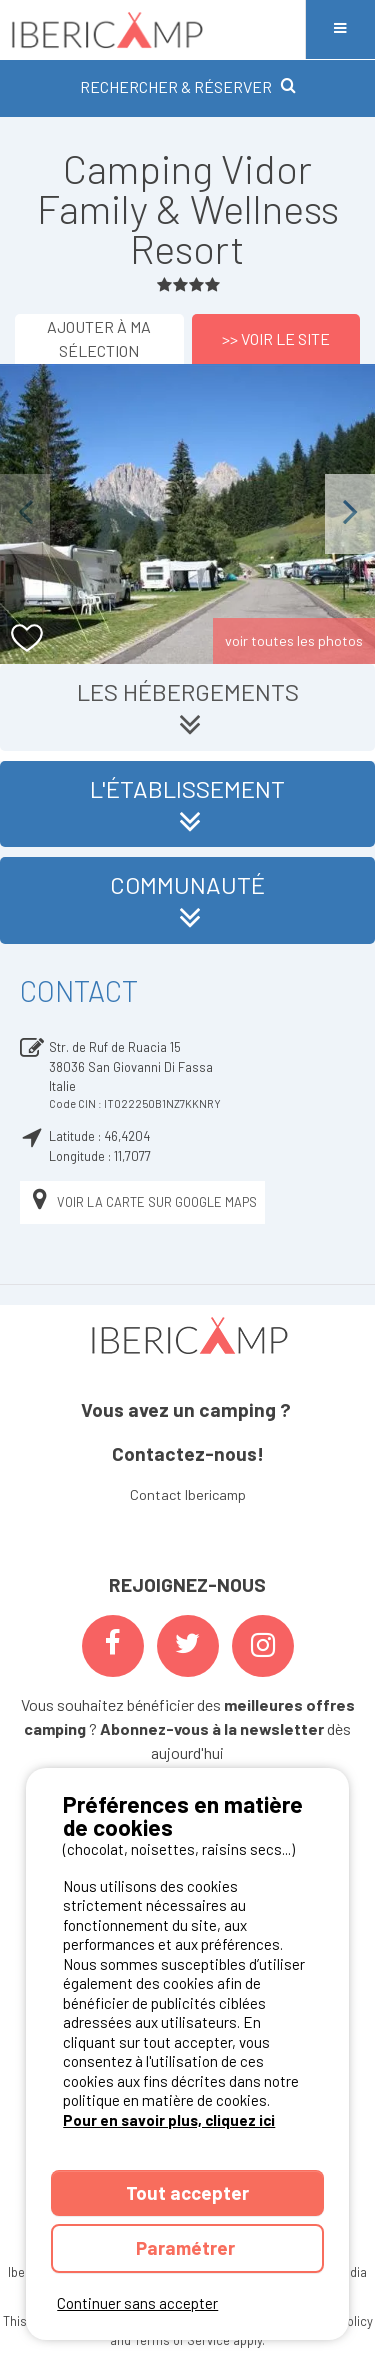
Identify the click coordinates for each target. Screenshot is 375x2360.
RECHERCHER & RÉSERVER (188, 86)
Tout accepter (187, 2192)
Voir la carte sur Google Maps (142, 1202)
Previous (25, 513)
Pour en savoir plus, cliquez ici (169, 2120)
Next (350, 513)
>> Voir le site (276, 338)
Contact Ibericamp (188, 1494)
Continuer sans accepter (137, 2303)
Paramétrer (187, 2247)
